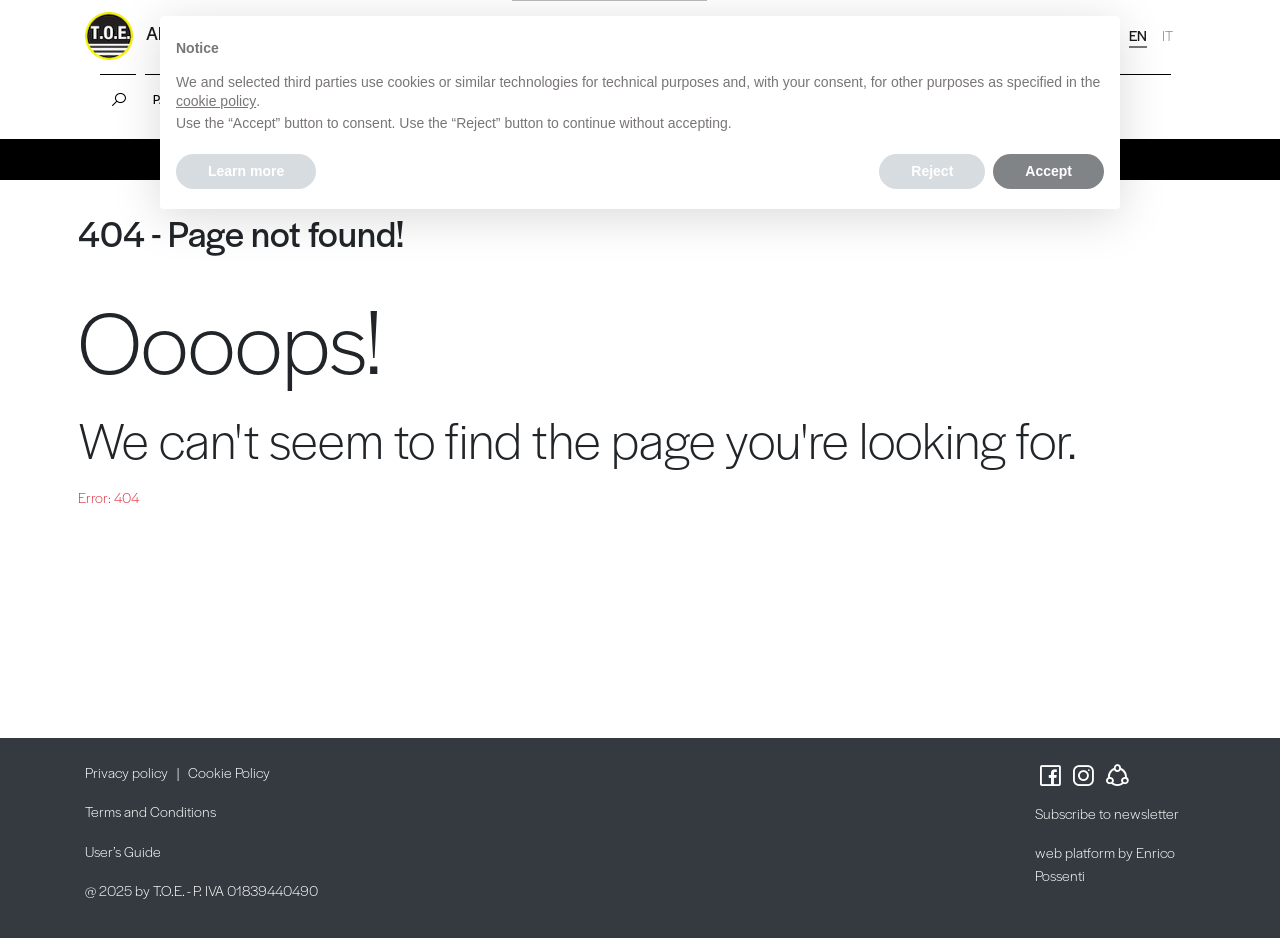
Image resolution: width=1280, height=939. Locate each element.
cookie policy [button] (216, 101)
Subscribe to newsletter (1107, 813)
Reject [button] (932, 171)
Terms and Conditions (150, 811)
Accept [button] (1048, 171)
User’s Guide (123, 851)
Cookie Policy (229, 772)
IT (1167, 35)
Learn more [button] (246, 171)
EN (1138, 35)
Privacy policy (126, 772)
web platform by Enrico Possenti (1105, 863)
